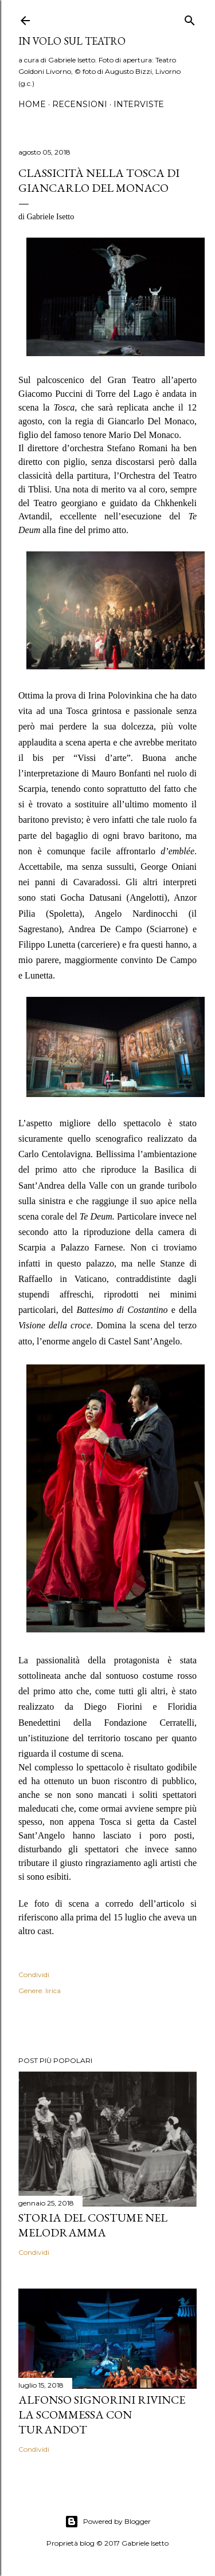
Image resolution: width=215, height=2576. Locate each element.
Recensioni (79, 104)
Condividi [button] (33, 1974)
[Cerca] (190, 18)
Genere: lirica (39, 1990)
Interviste (139, 104)
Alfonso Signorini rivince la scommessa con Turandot (101, 2414)
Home (32, 104)
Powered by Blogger (108, 2521)
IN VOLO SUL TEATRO (72, 41)
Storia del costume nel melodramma (92, 2225)
